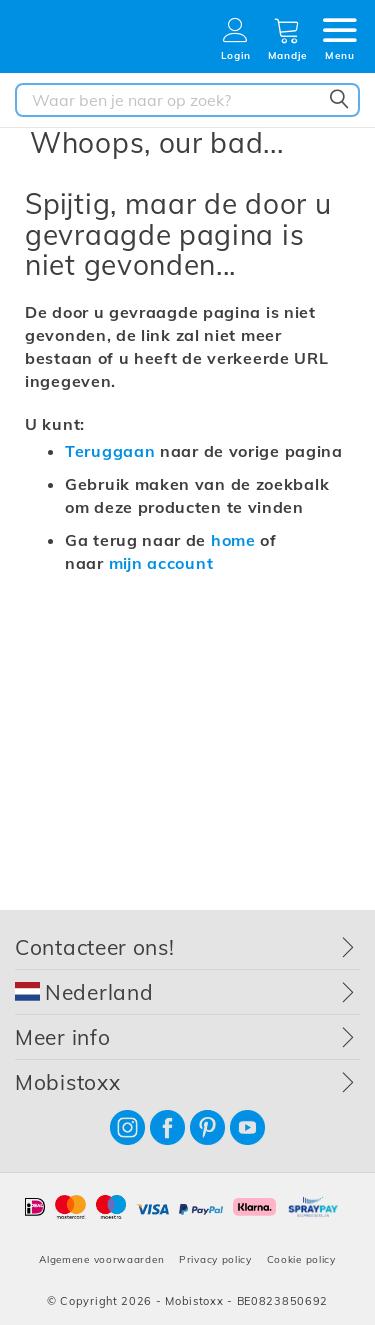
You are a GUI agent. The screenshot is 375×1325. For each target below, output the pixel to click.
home (233, 540)
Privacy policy (215, 1259)
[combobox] (187, 100)
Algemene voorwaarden (101, 1259)
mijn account (161, 563)
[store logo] (85, 42)
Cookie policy (301, 1259)
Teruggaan (110, 451)
